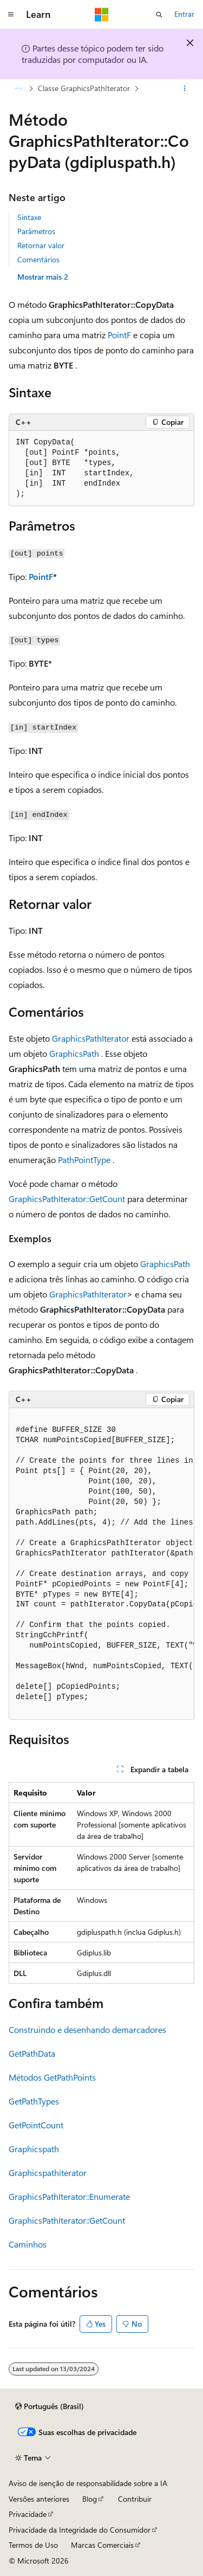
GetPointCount (36, 2124)
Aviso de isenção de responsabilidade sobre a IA (88, 2483)
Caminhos (28, 2244)
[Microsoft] (102, 15)
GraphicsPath (74, 1053)
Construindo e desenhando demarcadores (87, 2029)
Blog (89, 2499)
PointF (119, 334)
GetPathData (32, 2053)
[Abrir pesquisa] (159, 14)
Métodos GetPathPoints (52, 2077)
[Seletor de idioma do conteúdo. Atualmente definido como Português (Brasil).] (49, 2406)
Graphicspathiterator (48, 2172)
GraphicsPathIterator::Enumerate (69, 2196)
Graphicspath (34, 2148)
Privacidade (28, 2514)
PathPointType (84, 1159)
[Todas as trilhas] (18, 88)
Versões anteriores (39, 2499)
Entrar (184, 14)
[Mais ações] (184, 88)
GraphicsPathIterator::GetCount (67, 1198)
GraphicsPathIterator (90, 1038)
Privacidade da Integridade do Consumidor (79, 2530)
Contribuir (135, 2499)
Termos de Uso (33, 2545)
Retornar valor (40, 245)
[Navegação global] (11, 14)
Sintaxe (29, 217)
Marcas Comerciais (102, 2545)
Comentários (38, 259)
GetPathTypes (34, 2101)
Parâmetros (36, 231)
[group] (101, 1564)
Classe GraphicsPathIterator (84, 88)
